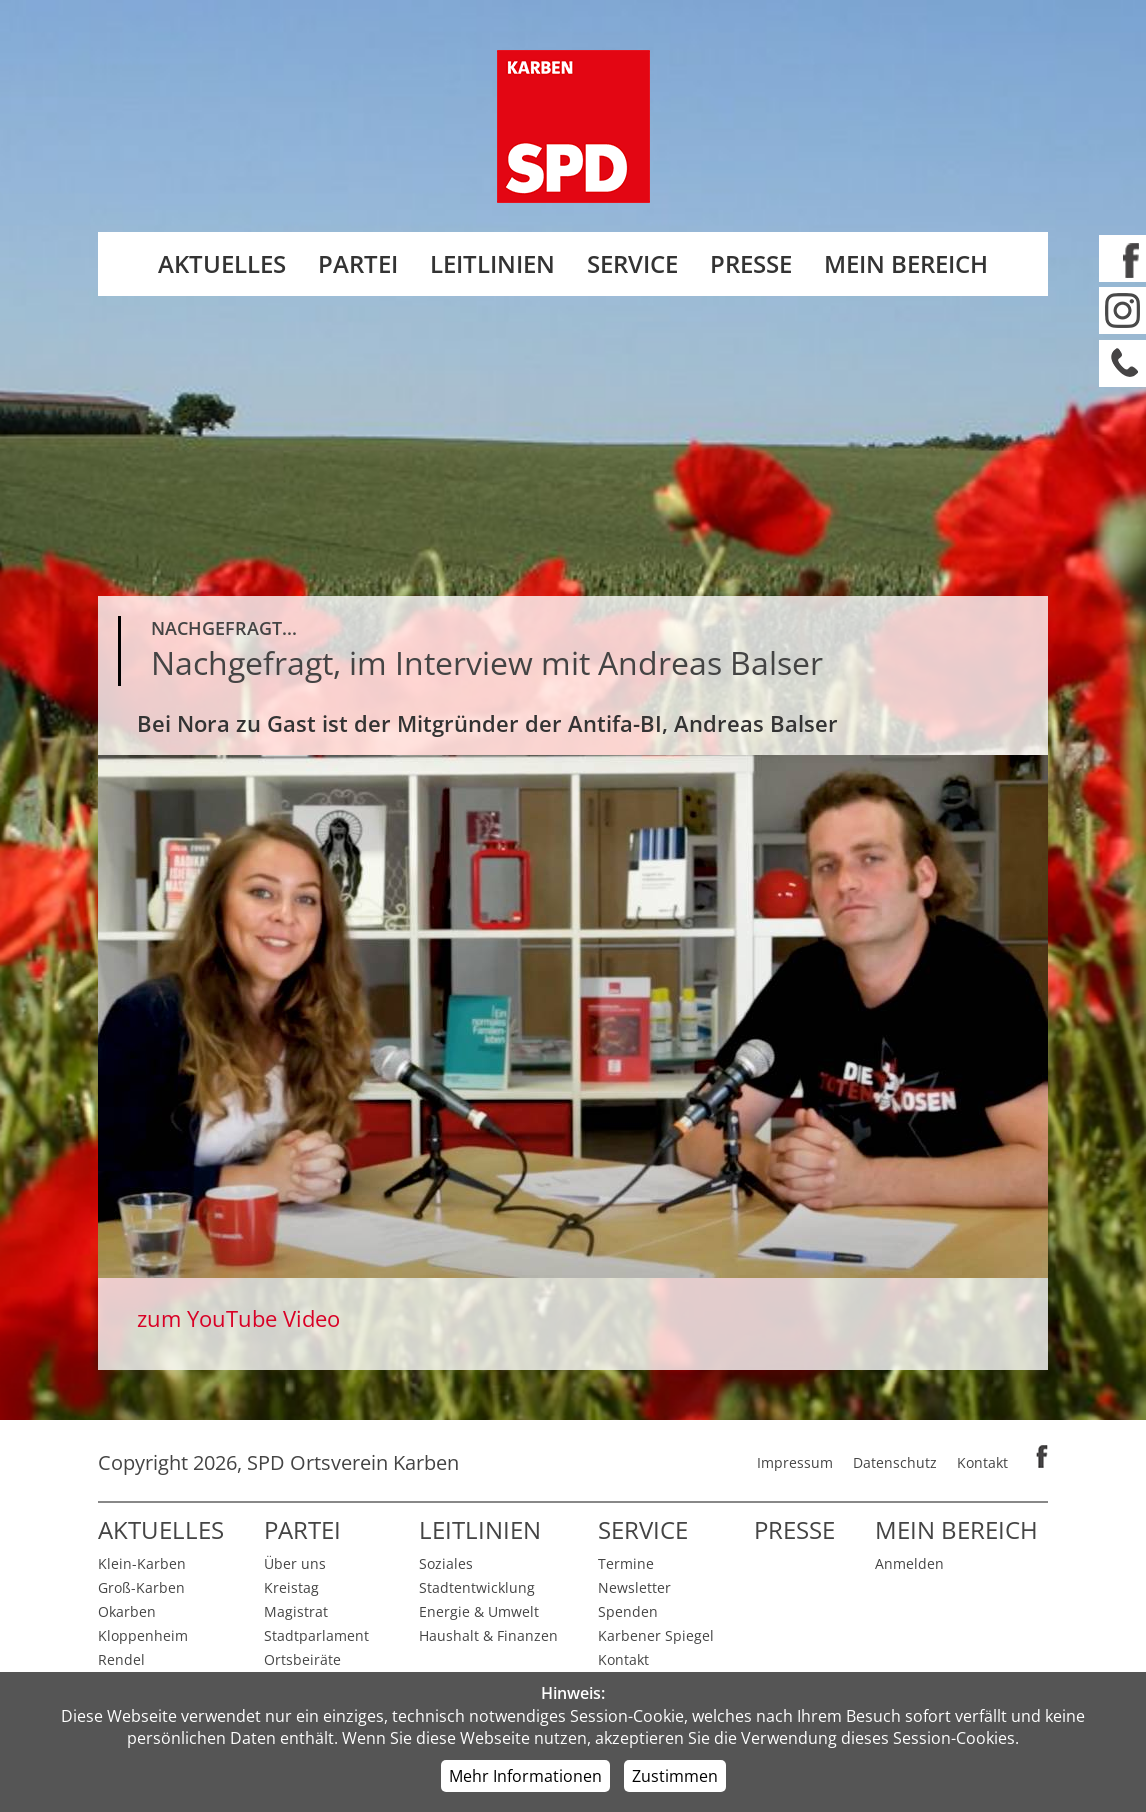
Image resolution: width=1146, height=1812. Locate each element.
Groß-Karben (141, 1587)
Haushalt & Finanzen (488, 1635)
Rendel (121, 1659)
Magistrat (296, 1611)
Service (632, 263)
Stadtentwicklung (477, 1587)
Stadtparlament (316, 1635)
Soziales (446, 1563)
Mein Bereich (906, 263)
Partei (358, 263)
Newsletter (634, 1587)
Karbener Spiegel (656, 1635)
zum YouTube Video (238, 1318)
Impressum (795, 1462)
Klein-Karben (142, 1563)
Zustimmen (675, 1776)
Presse (751, 263)
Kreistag (291, 1587)
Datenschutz (895, 1462)
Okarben (127, 1611)
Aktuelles (222, 263)
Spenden (628, 1611)
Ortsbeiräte (302, 1659)
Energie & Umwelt (479, 1611)
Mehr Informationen (525, 1776)
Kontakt (982, 1462)
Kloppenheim (143, 1635)
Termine (626, 1563)
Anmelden (909, 1563)
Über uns (295, 1563)
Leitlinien (492, 263)
